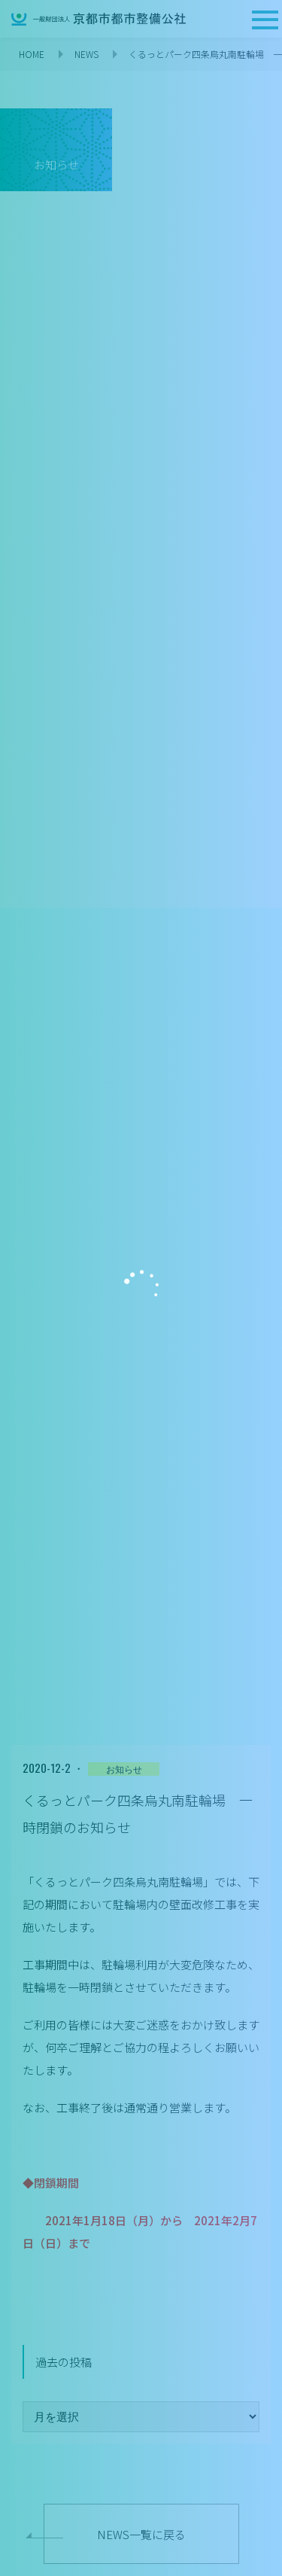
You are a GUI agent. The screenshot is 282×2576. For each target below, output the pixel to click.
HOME (31, 53)
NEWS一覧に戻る (141, 2534)
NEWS (86, 53)
